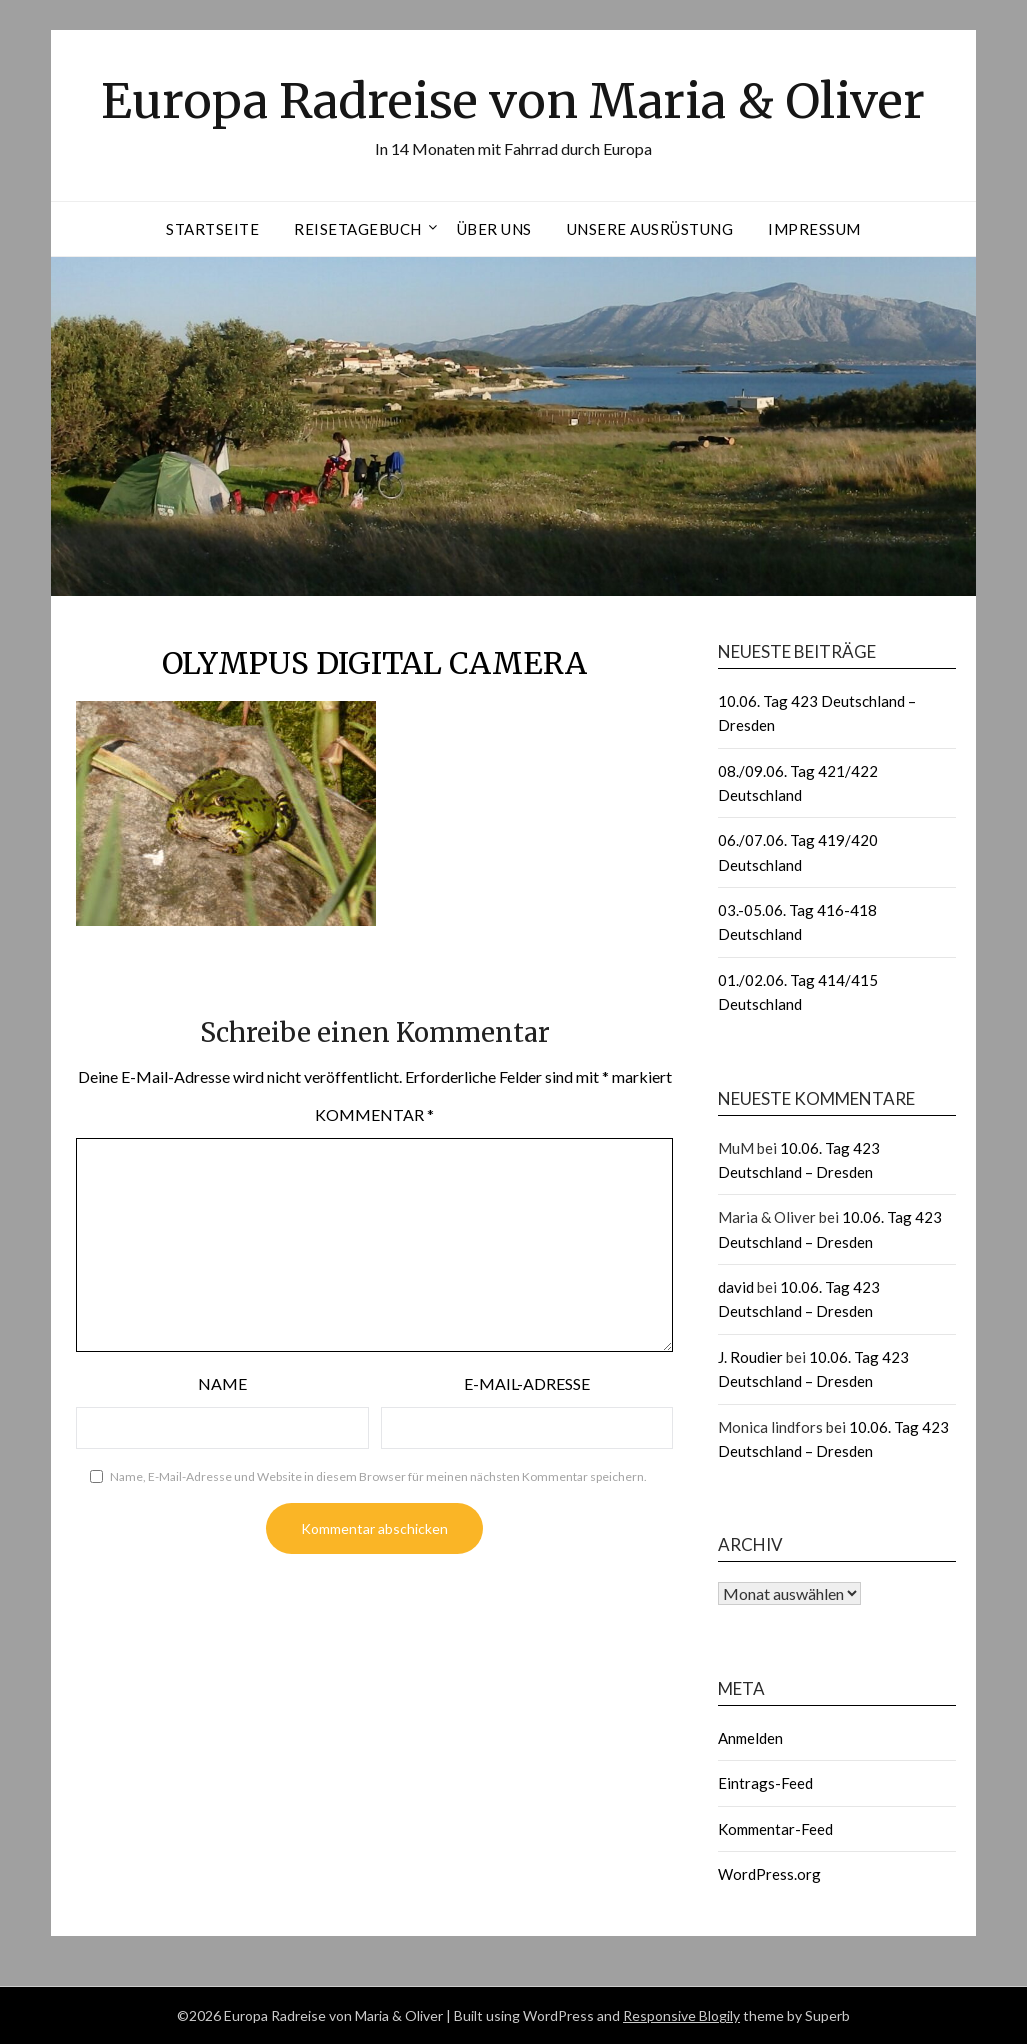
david (736, 1287)
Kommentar (374, 1114)
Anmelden (750, 1738)
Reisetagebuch (358, 229)
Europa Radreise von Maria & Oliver (513, 101)
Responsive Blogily (681, 2015)
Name (222, 1383)
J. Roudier (750, 1357)
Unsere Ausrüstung (650, 229)
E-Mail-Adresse (527, 1383)
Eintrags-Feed (765, 1783)
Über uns (494, 229)
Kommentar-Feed (775, 1829)
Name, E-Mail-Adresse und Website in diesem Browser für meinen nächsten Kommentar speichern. (378, 1476)
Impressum (814, 229)
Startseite (212, 229)
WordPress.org (769, 1874)
